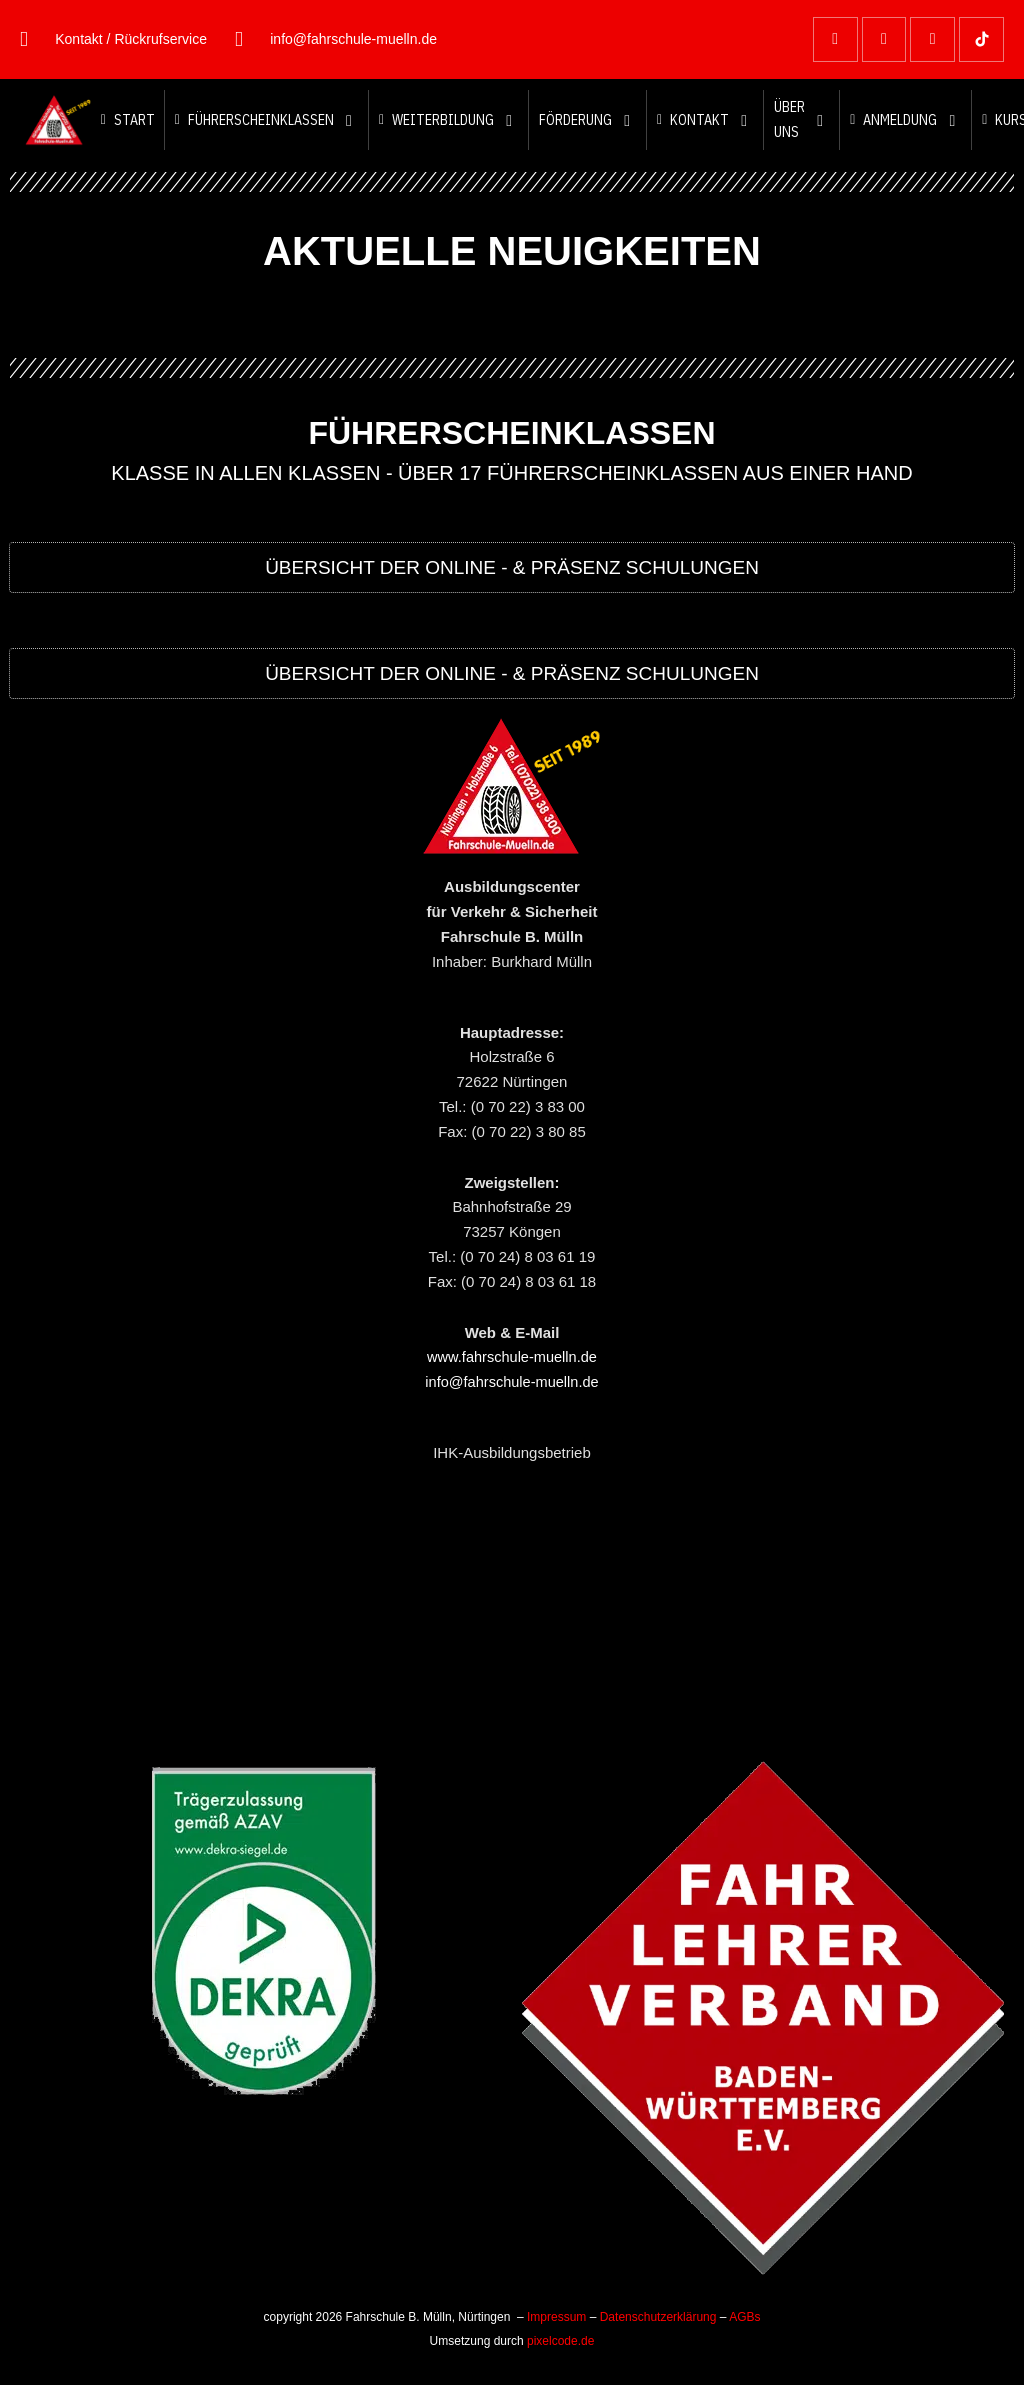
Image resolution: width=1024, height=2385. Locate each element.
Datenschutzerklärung (658, 2317)
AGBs (744, 2317)
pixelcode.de (560, 2341)
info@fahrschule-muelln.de (512, 1381)
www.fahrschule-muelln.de (511, 1356)
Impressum (556, 2317)
